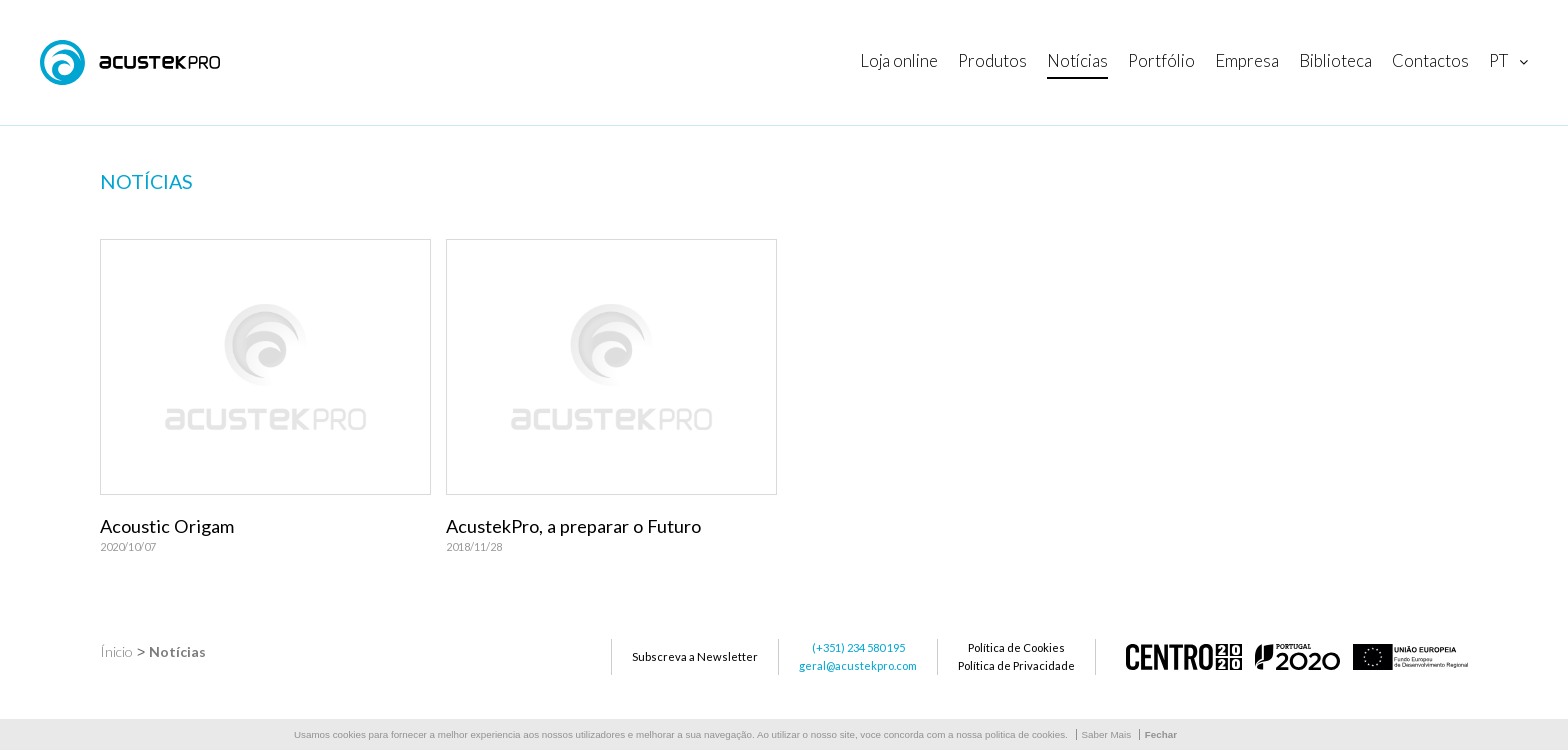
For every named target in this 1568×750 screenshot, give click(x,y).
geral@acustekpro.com (858, 665)
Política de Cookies (1016, 647)
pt (1498, 60)
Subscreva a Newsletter (695, 656)
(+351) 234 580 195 (858, 647)
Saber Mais (1107, 734)
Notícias (177, 651)
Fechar (1161, 734)
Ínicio (116, 651)
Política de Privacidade (1016, 665)
